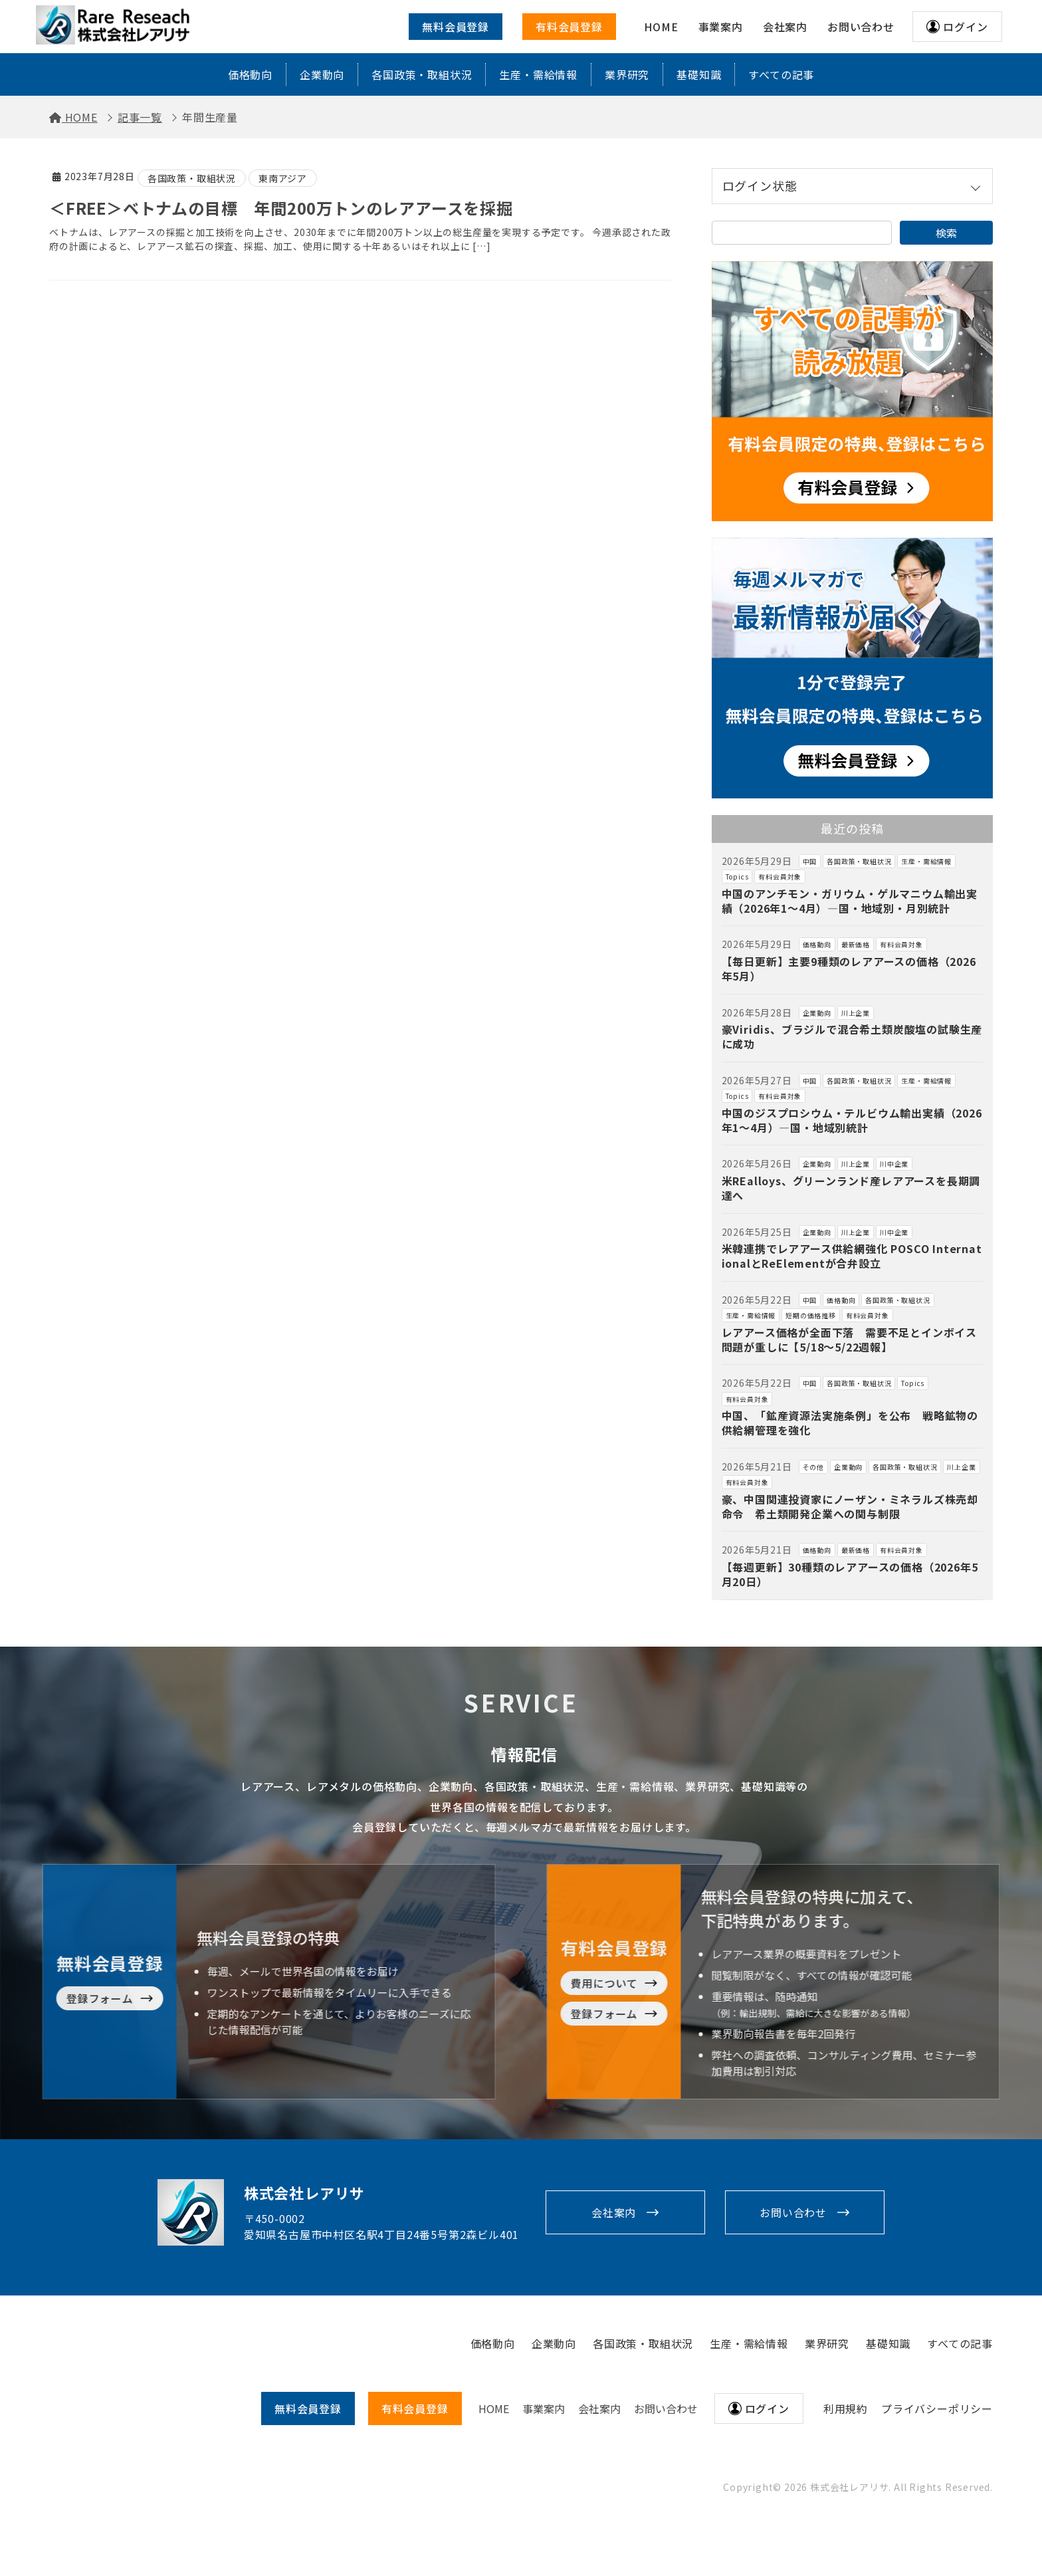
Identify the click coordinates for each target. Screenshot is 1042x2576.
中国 (810, 861)
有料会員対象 (779, 876)
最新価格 (855, 944)
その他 (813, 1467)
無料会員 (308, 2408)
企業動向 (322, 74)
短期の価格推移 (810, 1315)
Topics (737, 876)
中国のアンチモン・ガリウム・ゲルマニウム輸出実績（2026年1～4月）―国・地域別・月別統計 (850, 900)
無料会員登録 (455, 27)
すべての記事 (781, 74)
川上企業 (855, 1013)
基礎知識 (699, 74)
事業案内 (543, 2408)
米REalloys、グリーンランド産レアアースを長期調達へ (851, 1188)
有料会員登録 (569, 27)
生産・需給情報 (538, 74)
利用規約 (845, 2408)
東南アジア (283, 178)
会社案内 (613, 2212)
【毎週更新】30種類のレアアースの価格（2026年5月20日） (850, 1574)
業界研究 (627, 74)
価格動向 (250, 74)
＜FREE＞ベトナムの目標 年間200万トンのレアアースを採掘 (281, 207)
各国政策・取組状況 (421, 74)
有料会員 (415, 2408)
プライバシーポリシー (937, 2408)
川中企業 (894, 1164)
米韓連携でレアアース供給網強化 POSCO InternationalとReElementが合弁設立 (852, 1255)
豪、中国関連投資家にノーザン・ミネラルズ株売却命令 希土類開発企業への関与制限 (850, 1506)
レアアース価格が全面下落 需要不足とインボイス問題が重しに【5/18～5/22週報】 (849, 1339)
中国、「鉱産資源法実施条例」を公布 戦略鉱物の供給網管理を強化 (850, 1422)
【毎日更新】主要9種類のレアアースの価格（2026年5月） (849, 968)
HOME (493, 2408)
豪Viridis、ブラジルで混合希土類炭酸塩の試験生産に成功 (852, 1036)
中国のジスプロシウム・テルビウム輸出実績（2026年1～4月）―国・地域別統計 (852, 1120)
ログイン (965, 27)
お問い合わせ (793, 2212)
